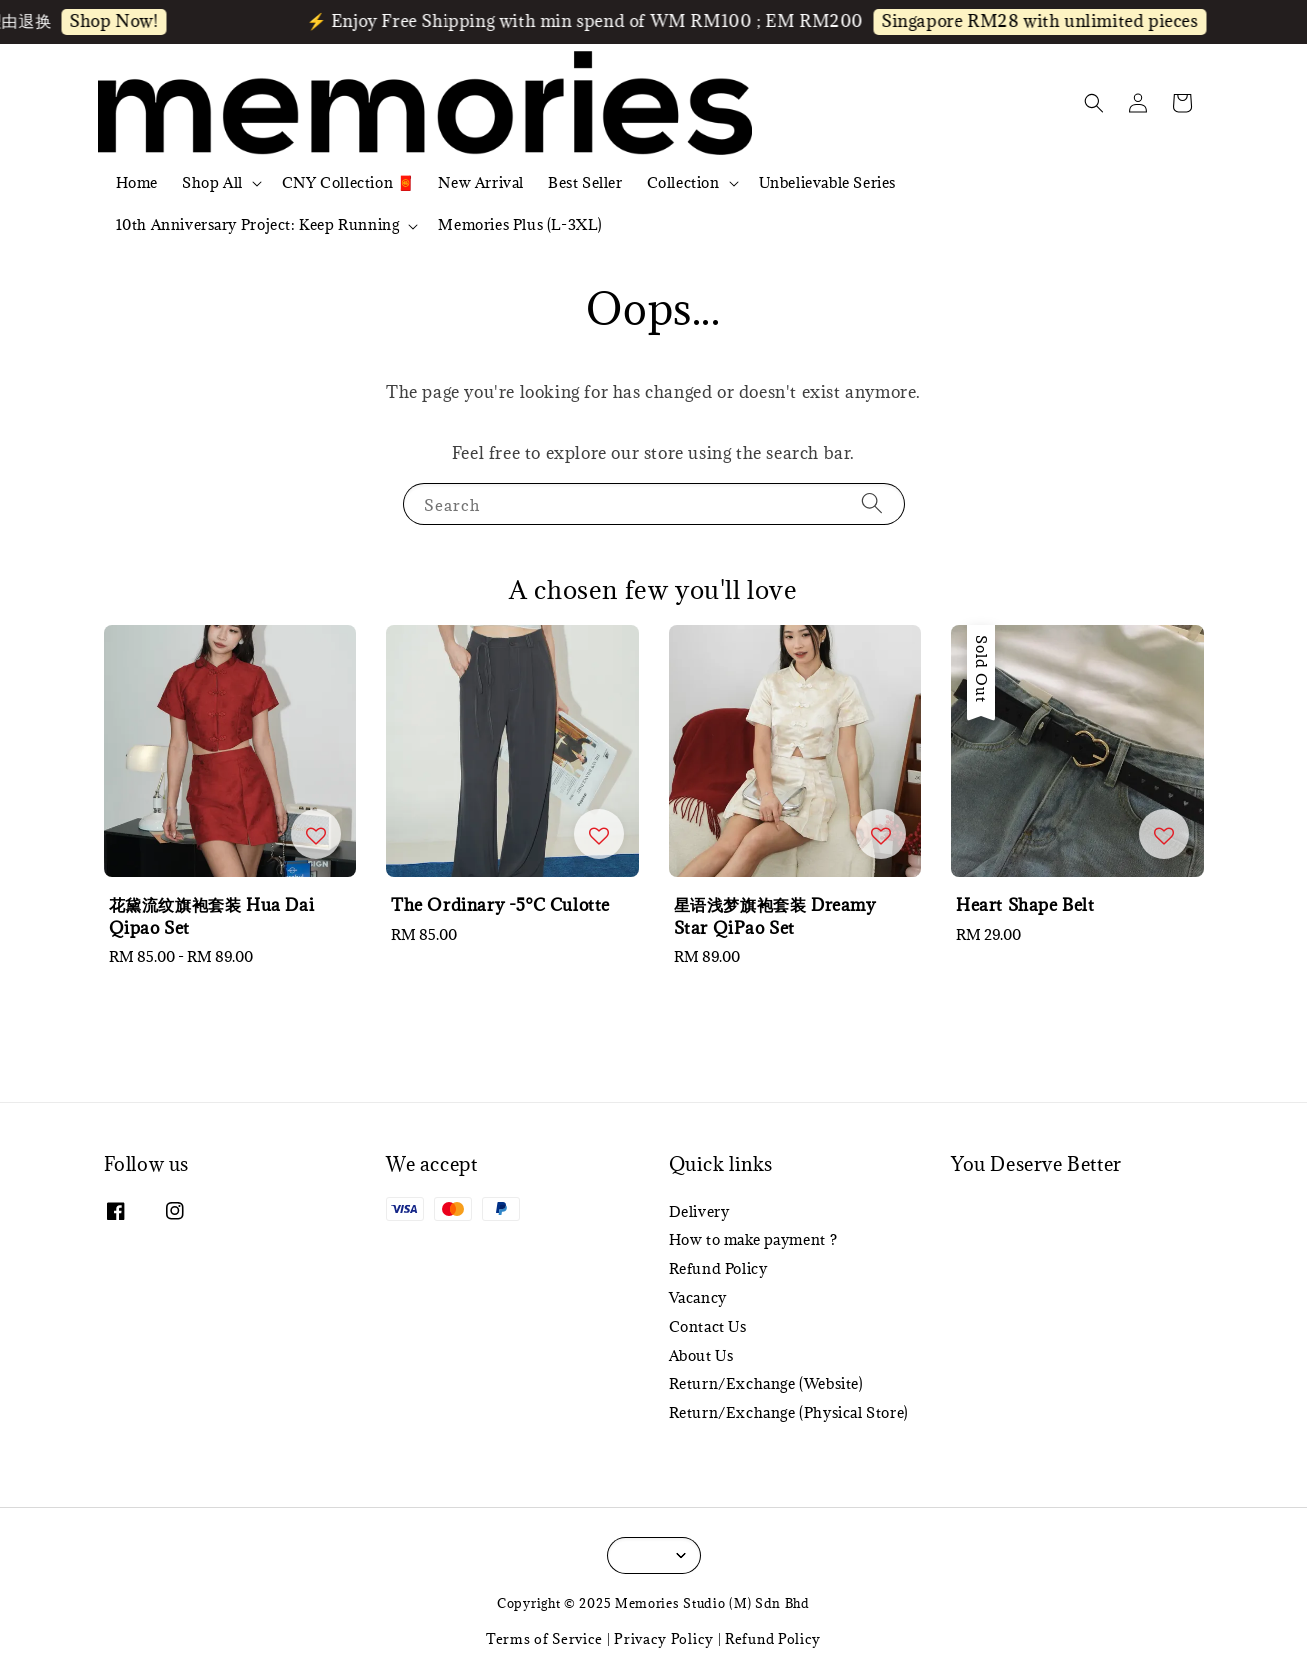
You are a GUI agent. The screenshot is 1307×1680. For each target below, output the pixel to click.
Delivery (699, 1212)
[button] (1094, 103)
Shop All (212, 183)
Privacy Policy (664, 1639)
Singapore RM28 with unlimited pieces (1051, 21)
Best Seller (585, 182)
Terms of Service (544, 1639)
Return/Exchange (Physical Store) (789, 1412)
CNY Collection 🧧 (348, 182)
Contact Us (708, 1326)
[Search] (872, 503)
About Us (701, 1355)
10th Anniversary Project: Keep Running (258, 225)
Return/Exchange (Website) (766, 1383)
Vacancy (698, 1297)
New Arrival (481, 182)
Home (137, 182)
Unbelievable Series (827, 182)
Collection (683, 183)
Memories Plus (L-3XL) (520, 224)
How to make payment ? (753, 1239)
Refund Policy (718, 1268)
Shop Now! (125, 21)
